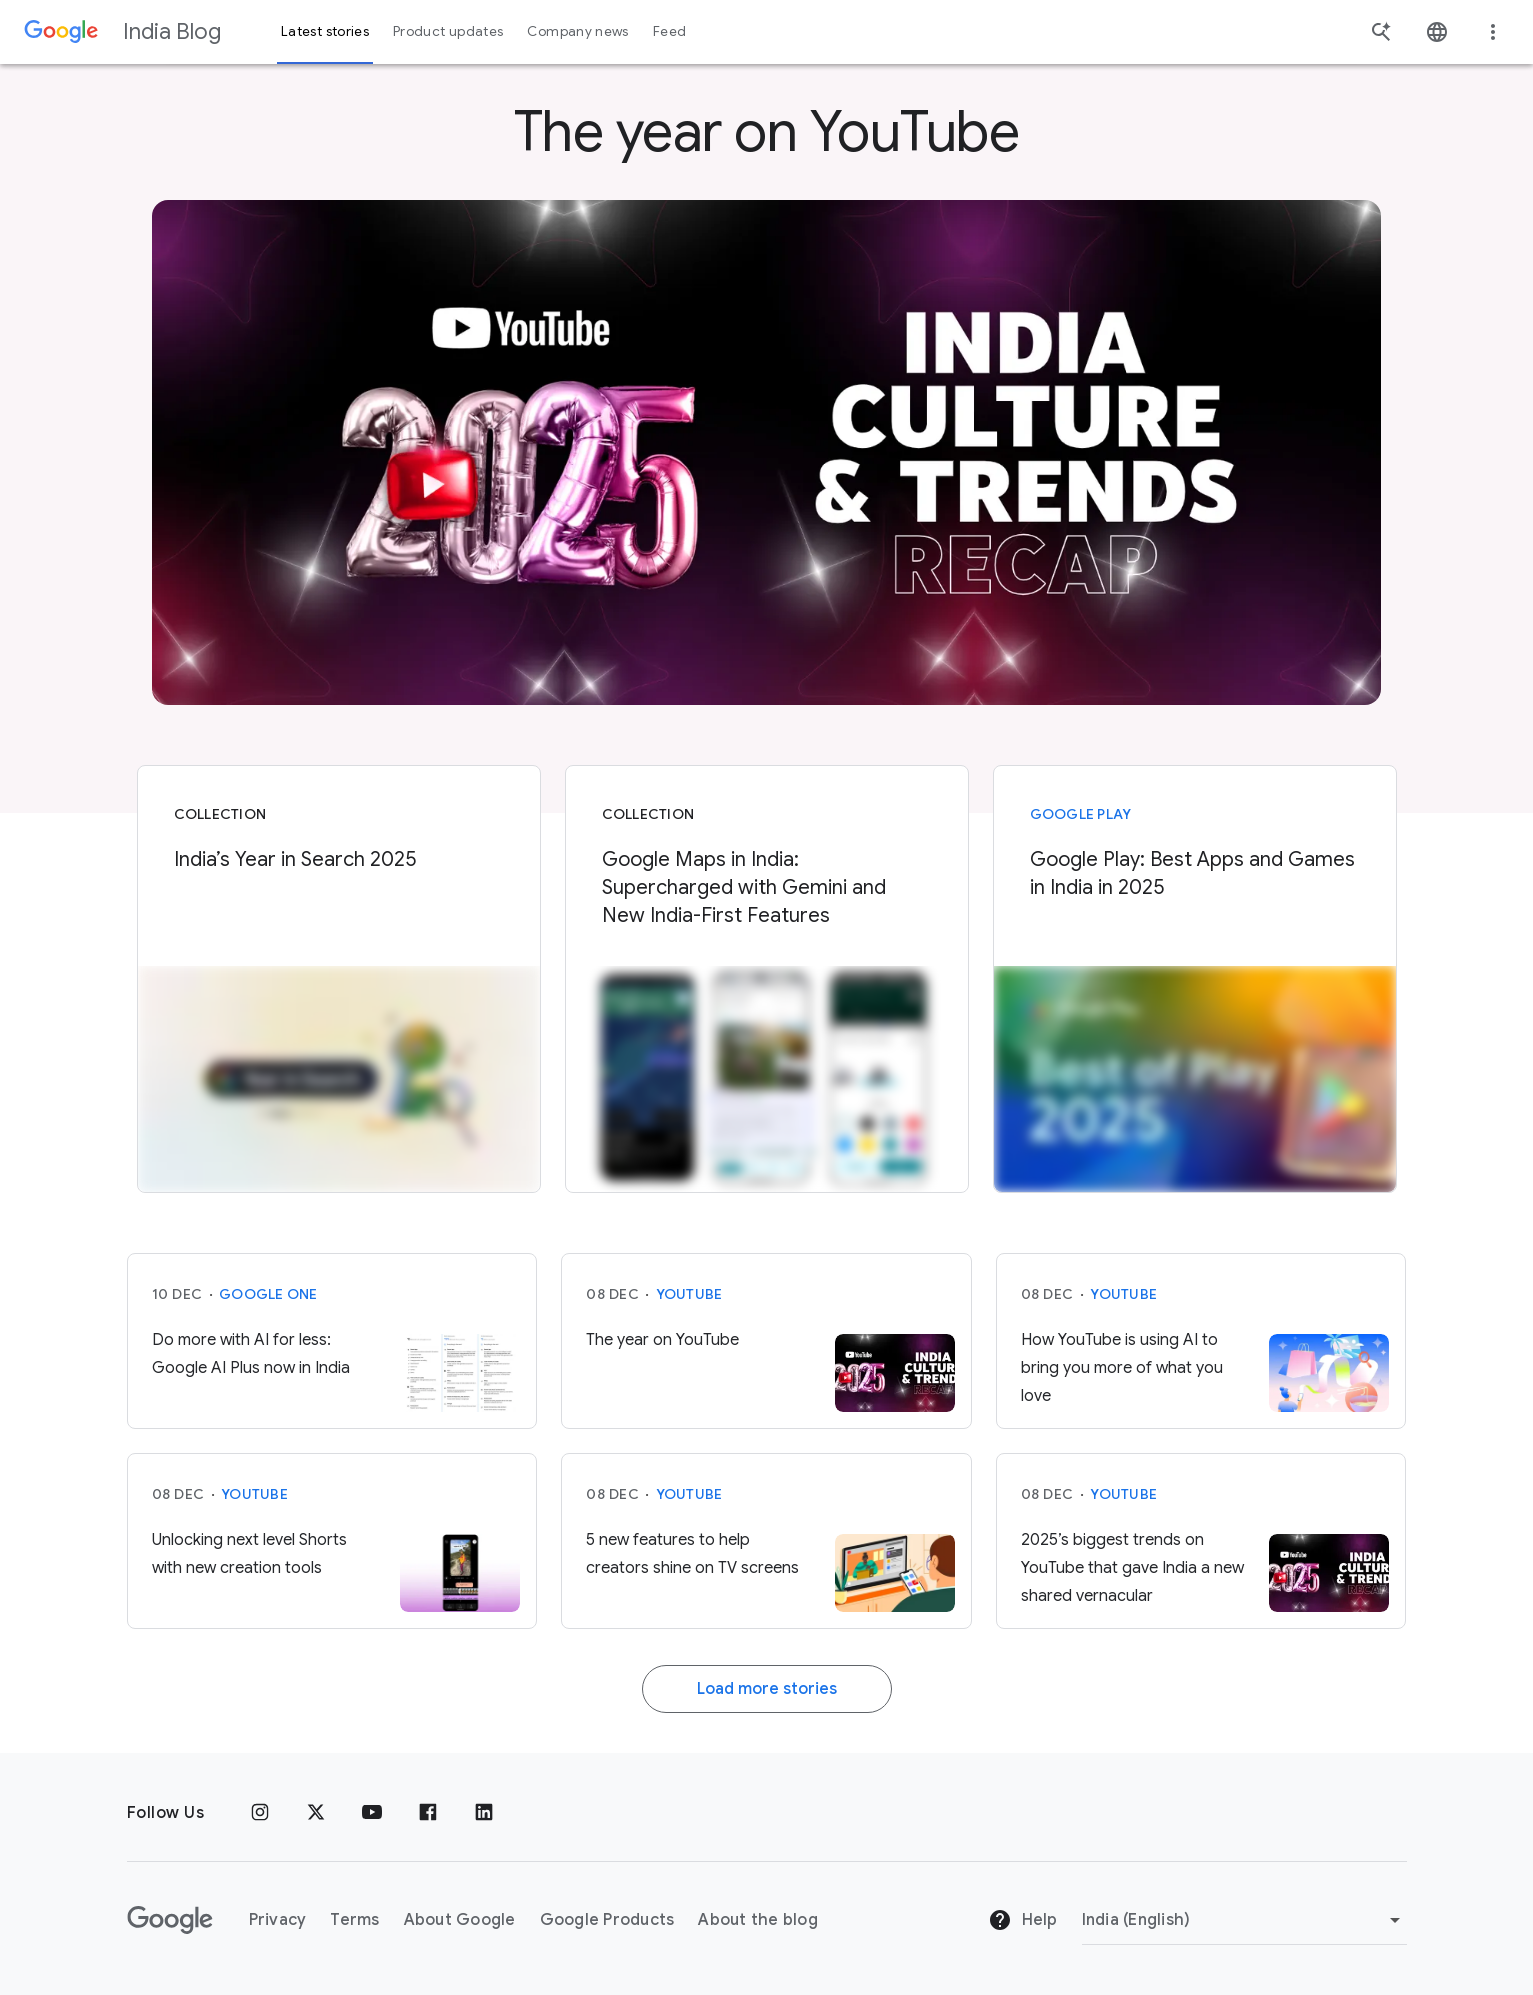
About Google (460, 1920)
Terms (354, 1920)
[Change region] (1244, 1920)
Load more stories (767, 1689)
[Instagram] (260, 1813)
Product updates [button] (448, 31)
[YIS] (767, 452)
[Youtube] (372, 1813)
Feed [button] (669, 31)
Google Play (1081, 814)
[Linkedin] (484, 1813)
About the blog (758, 1920)
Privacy (278, 1920)
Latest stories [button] (325, 31)
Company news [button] (577, 31)
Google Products (607, 1920)
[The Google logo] (170, 1920)
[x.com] (316, 1813)
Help (1022, 1920)
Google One (268, 1294)
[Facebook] (428, 1813)
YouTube (689, 1294)
